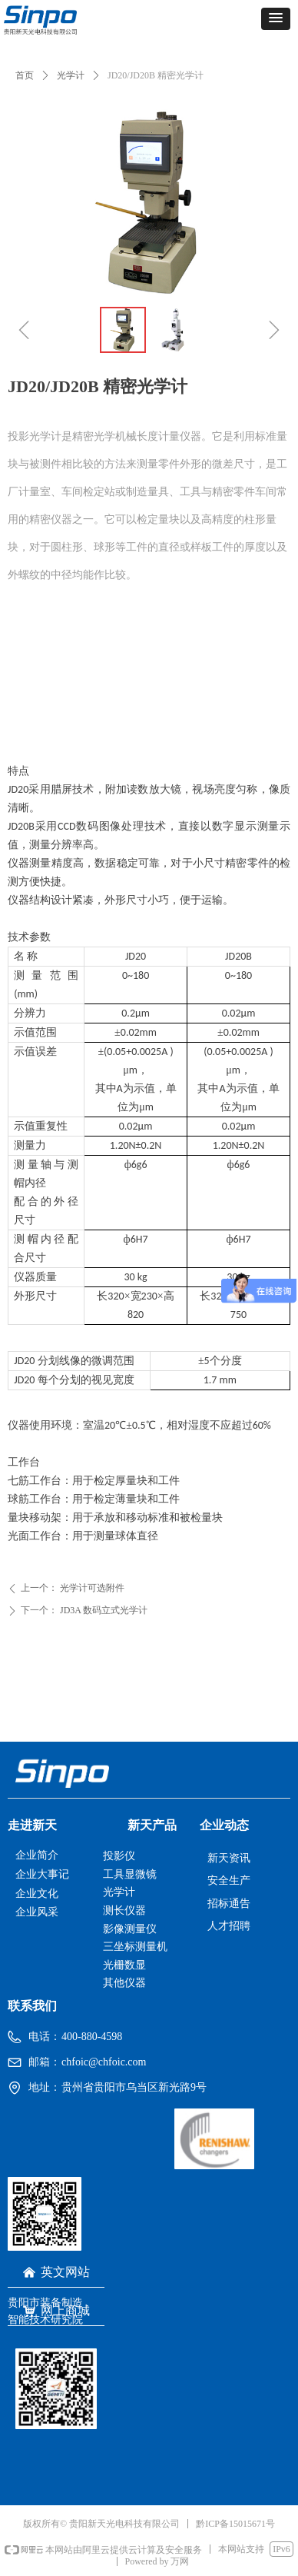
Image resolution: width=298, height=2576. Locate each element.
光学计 (70, 75)
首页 (24, 75)
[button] (275, 19)
